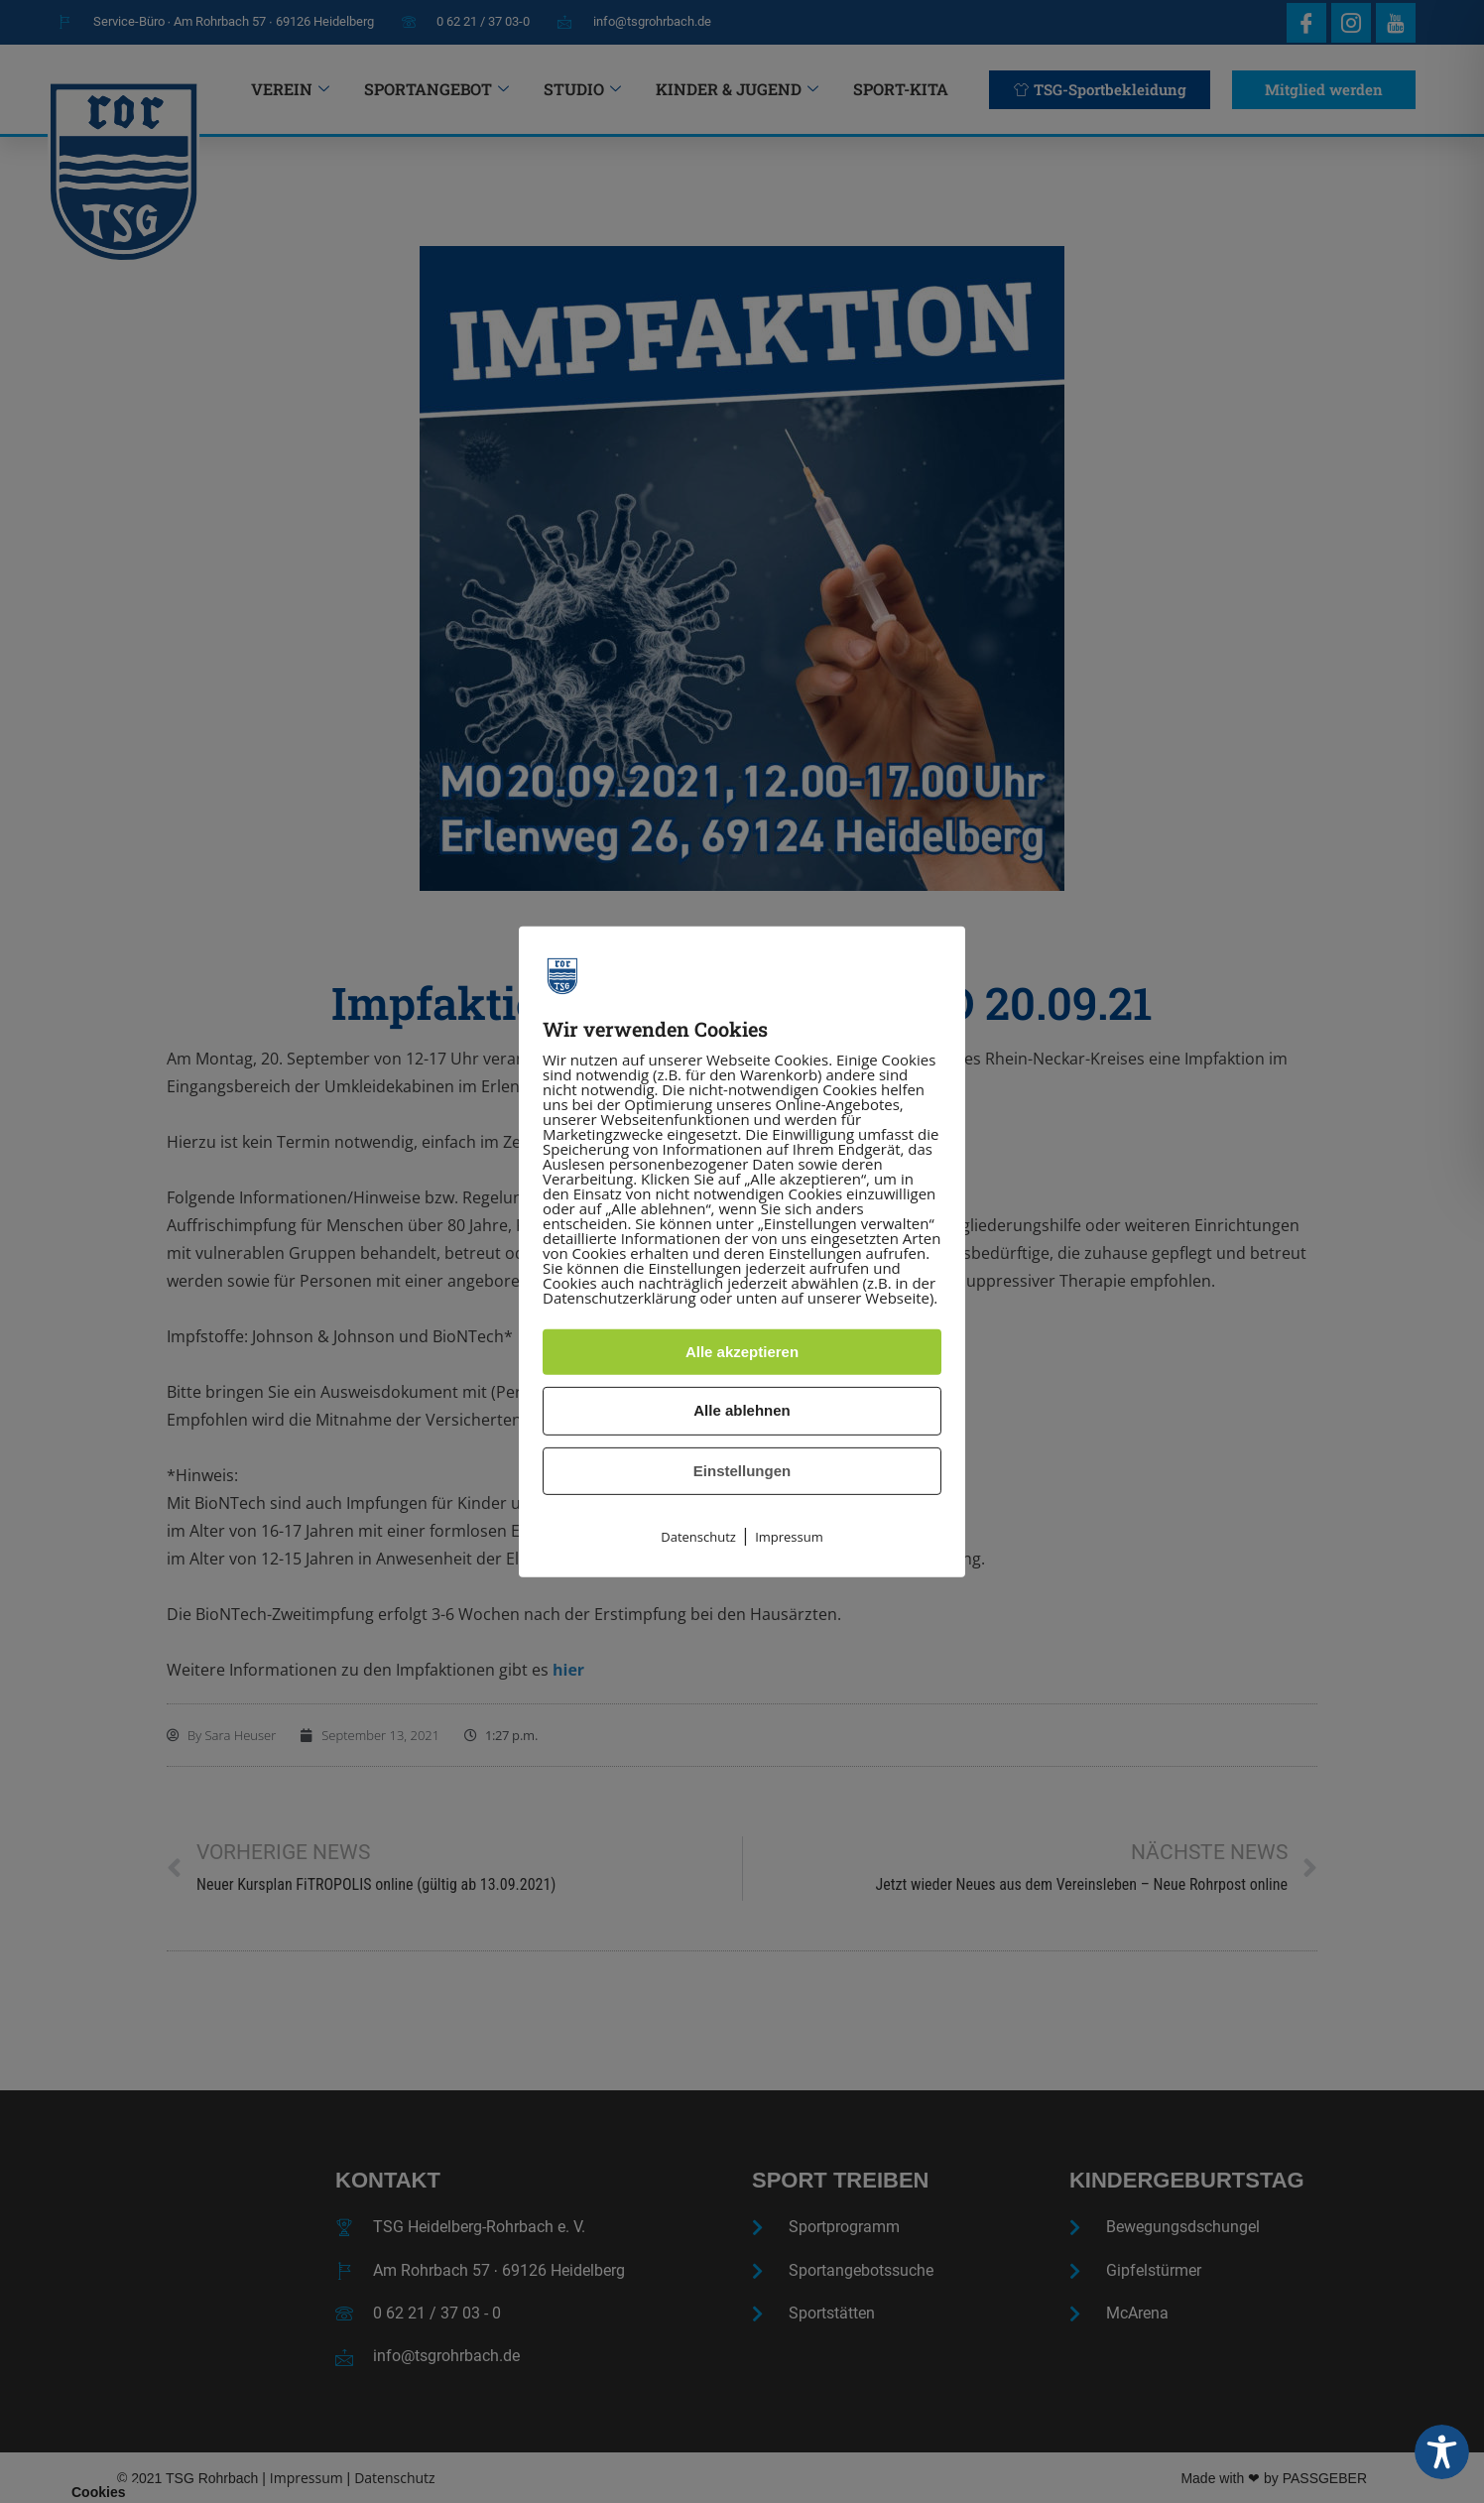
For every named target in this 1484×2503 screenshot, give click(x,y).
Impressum (789, 1537)
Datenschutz (698, 1537)
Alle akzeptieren (742, 1351)
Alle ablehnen (742, 1410)
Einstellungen (742, 1470)
